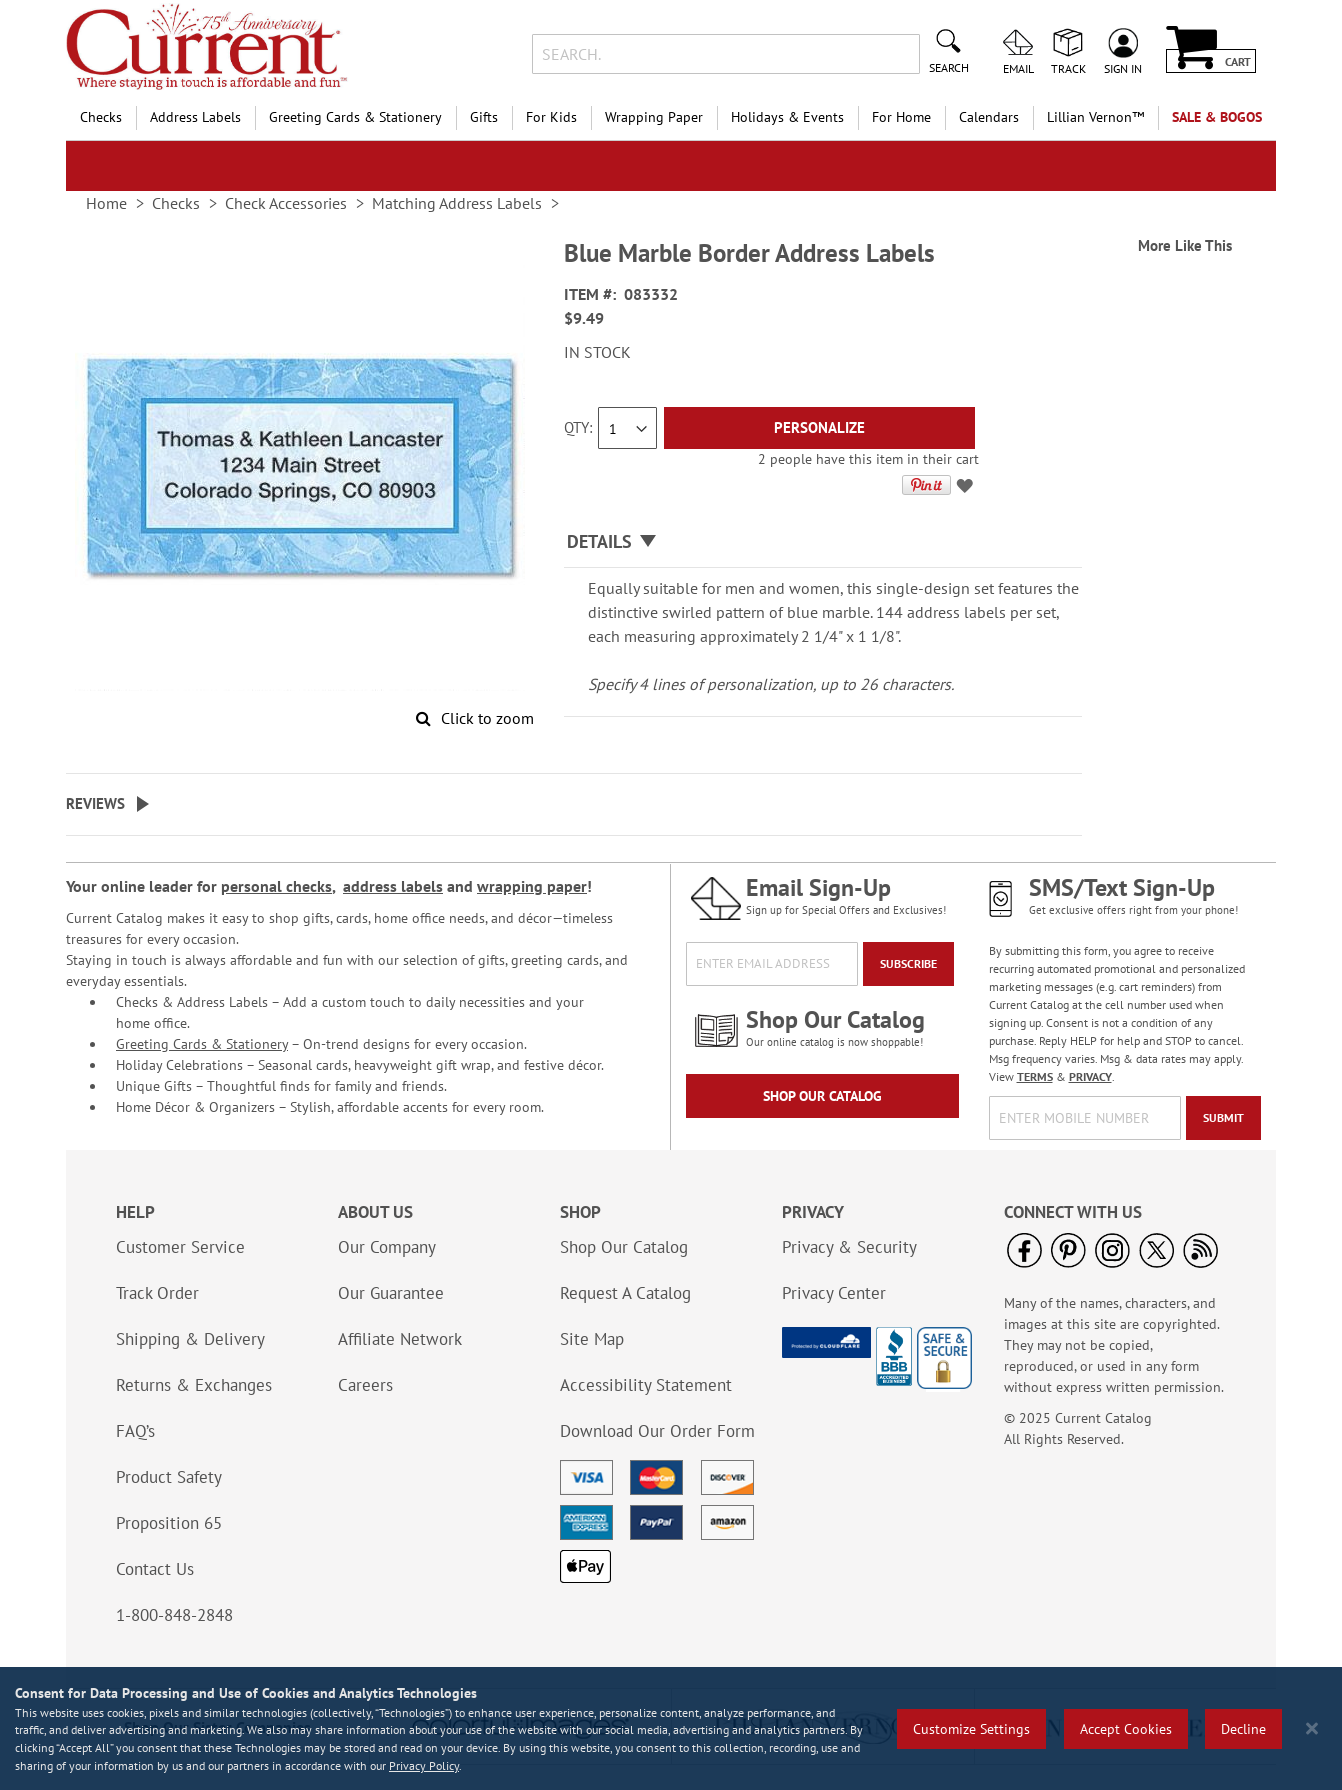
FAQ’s (135, 1431)
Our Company (387, 1247)
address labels (393, 886)
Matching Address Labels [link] (457, 203)
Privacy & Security (849, 1247)
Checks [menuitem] (101, 117)
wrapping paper (532, 886)
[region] (671, 1728)
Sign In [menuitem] (1123, 68)
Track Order (157, 1293)
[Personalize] (819, 428)
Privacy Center (834, 1293)
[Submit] (1223, 1118)
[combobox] (725, 54)
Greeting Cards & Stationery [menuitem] (355, 117)
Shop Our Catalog (822, 1096)
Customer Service (180, 1247)
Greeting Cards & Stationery (202, 1044)
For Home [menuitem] (901, 117)
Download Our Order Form (657, 1431)
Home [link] (106, 203)
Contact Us (155, 1569)
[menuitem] (1095, 117)
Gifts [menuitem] (484, 117)
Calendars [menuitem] (989, 117)
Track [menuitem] (1068, 68)
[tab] (823, 542)
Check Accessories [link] (286, 203)
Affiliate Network (400, 1339)
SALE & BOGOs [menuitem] (1217, 117)
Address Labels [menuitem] (195, 117)
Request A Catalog (625, 1293)
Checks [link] (176, 203)
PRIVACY (1090, 1076)
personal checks (276, 886)
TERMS (1035, 1076)
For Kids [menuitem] (551, 117)
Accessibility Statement (646, 1385)
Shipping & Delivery (190, 1339)
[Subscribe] (908, 964)
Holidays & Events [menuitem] (787, 117)
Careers (365, 1385)
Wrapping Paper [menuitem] (654, 117)
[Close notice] (1312, 1728)
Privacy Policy (424, 1765)
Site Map (592, 1339)
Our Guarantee (391, 1293)
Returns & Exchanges (194, 1385)
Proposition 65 (169, 1523)
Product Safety (169, 1477)
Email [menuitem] (1018, 68)
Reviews (95, 803)
